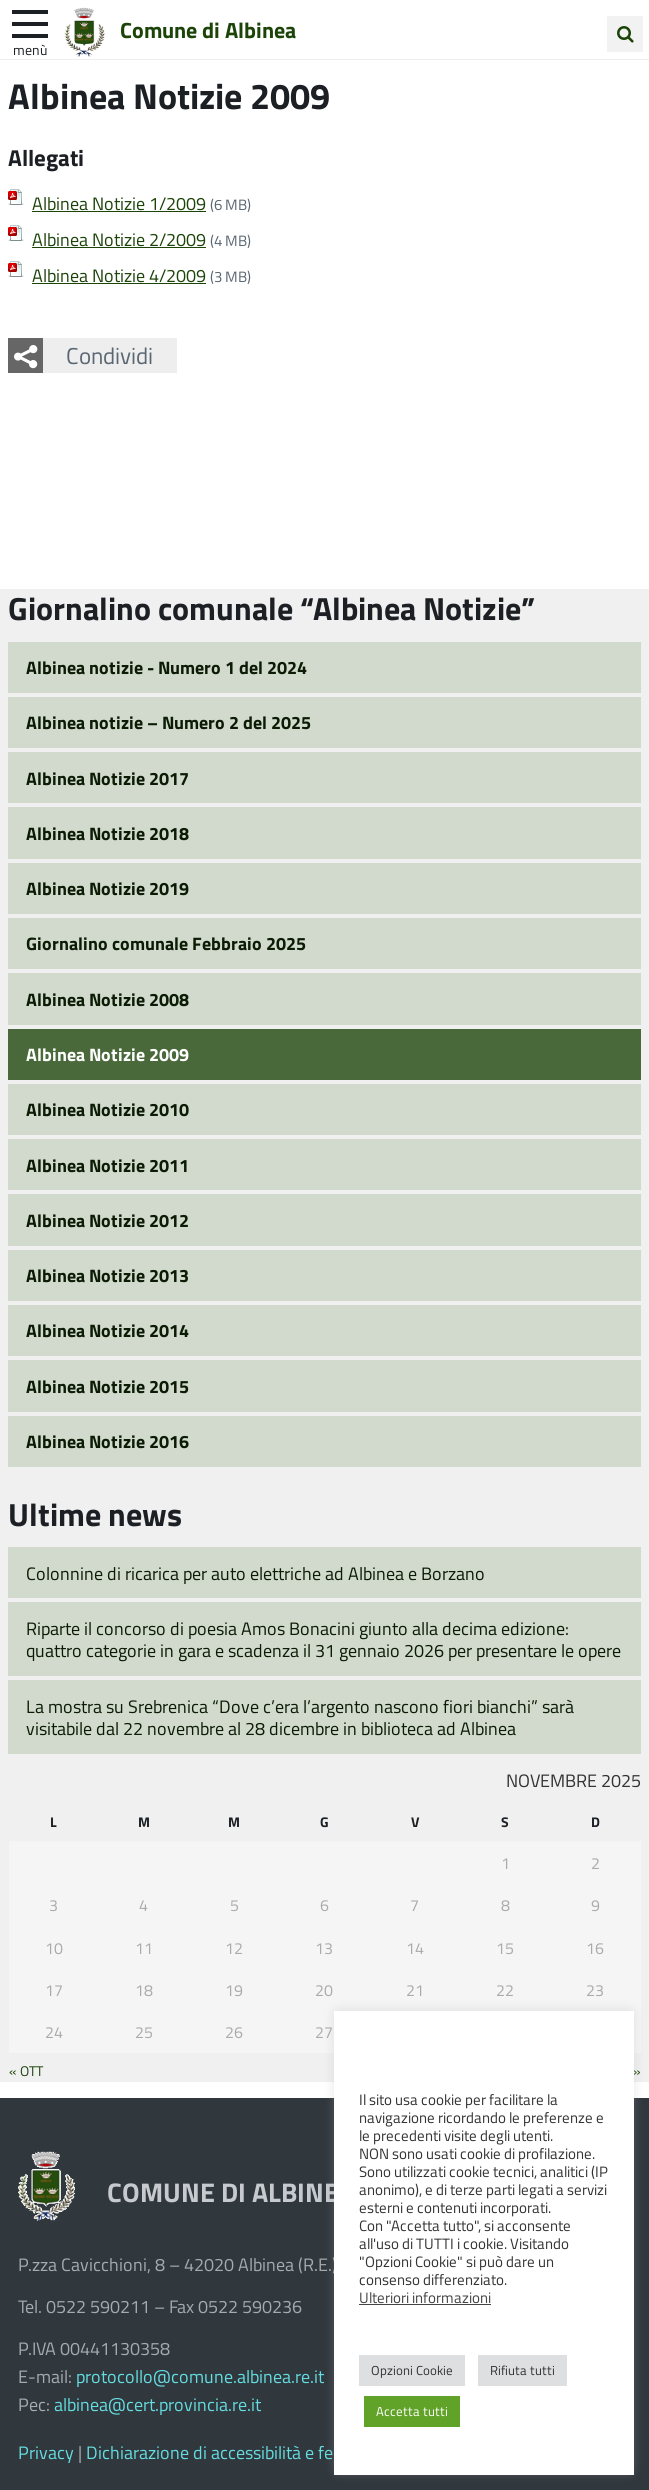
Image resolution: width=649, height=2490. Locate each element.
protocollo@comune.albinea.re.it (200, 2376)
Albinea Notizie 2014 (107, 1330)
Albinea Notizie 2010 (107, 1109)
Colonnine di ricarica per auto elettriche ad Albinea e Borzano (255, 1573)
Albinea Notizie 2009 (107, 1054)
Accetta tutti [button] (412, 2411)
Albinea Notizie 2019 (107, 888)
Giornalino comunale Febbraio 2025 (166, 943)
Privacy (46, 2452)
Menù (30, 49)
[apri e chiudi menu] (30, 22)
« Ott (26, 2070)
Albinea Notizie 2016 (107, 1441)
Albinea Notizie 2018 (107, 833)
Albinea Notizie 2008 (107, 999)
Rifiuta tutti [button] (522, 2370)
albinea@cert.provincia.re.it (157, 2404)
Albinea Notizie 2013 (107, 1275)
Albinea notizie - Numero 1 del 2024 (166, 667)
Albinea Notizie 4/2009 (119, 275)
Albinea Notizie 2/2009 (119, 239)
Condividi (109, 355)
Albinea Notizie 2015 (107, 1386)
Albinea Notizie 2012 (107, 1220)
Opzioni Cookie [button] (412, 2370)
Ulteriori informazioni (425, 2297)
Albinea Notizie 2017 (107, 778)
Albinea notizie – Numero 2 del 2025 (168, 722)
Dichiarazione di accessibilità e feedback (236, 2452)
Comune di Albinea (208, 29)
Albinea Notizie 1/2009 (119, 203)
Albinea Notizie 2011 (107, 1165)
